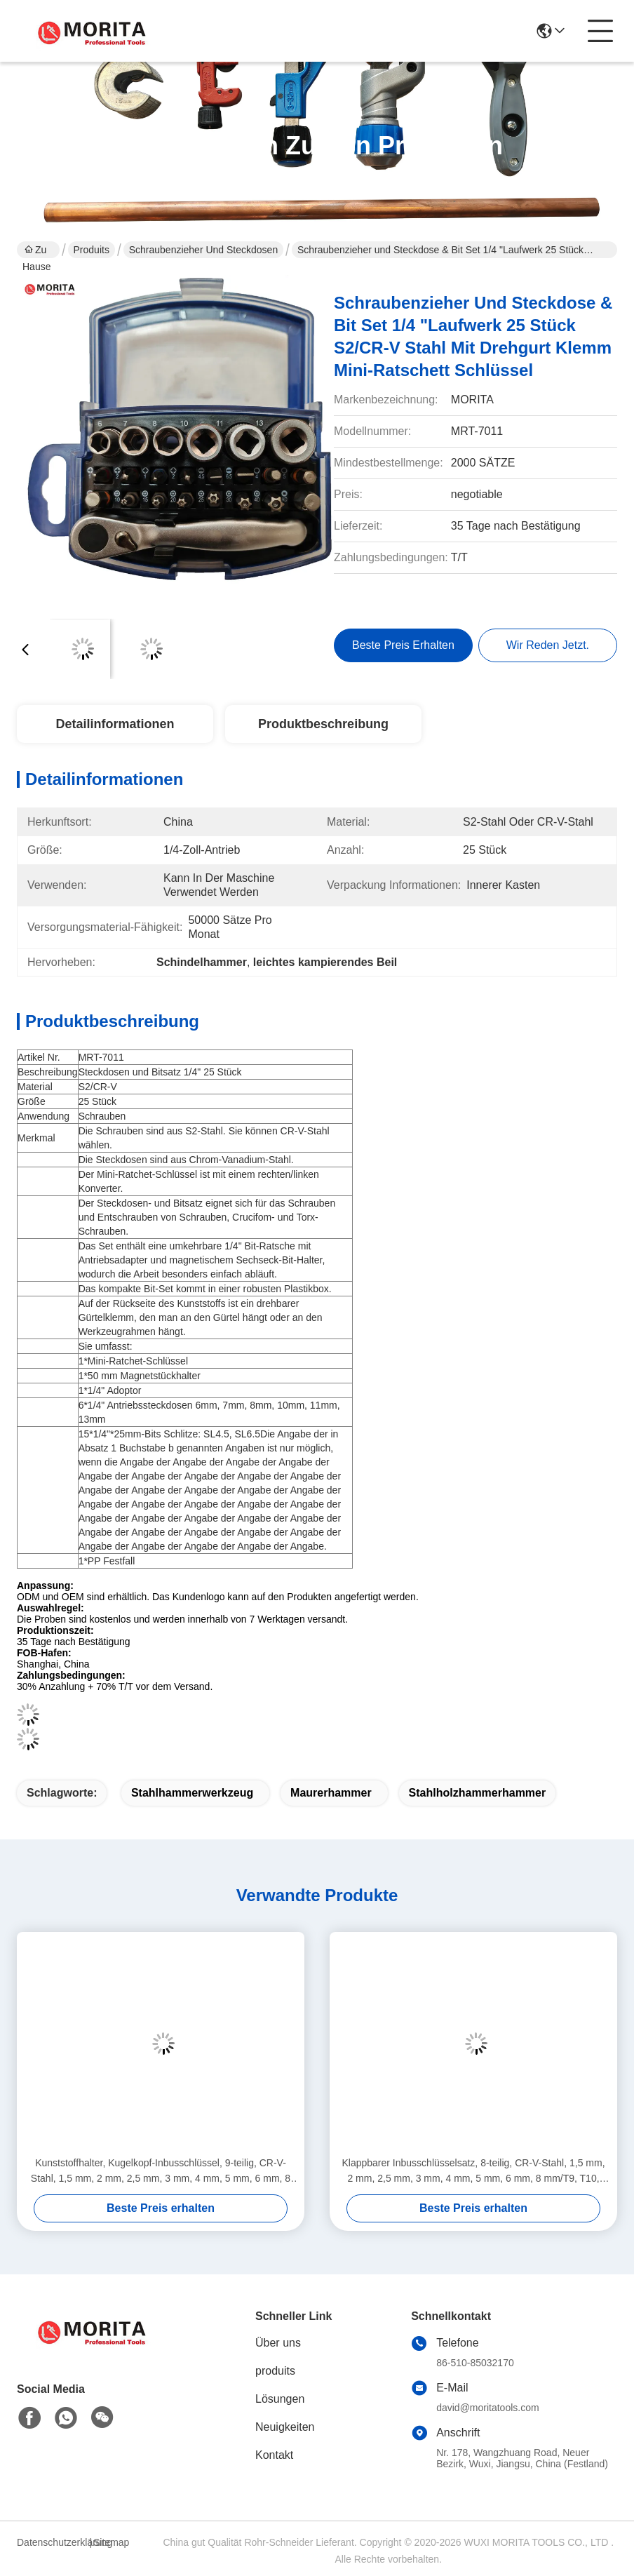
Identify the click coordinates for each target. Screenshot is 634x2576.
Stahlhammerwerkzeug (192, 1793)
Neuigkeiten (285, 2427)
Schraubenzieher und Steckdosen (203, 249)
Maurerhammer (331, 1793)
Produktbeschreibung (323, 724)
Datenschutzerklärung (51, 2542)
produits (275, 2371)
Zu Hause (36, 251)
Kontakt (274, 2455)
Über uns (278, 2343)
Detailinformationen (114, 724)
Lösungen (279, 2399)
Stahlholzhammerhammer (477, 1793)
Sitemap (111, 2542)
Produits (91, 249)
